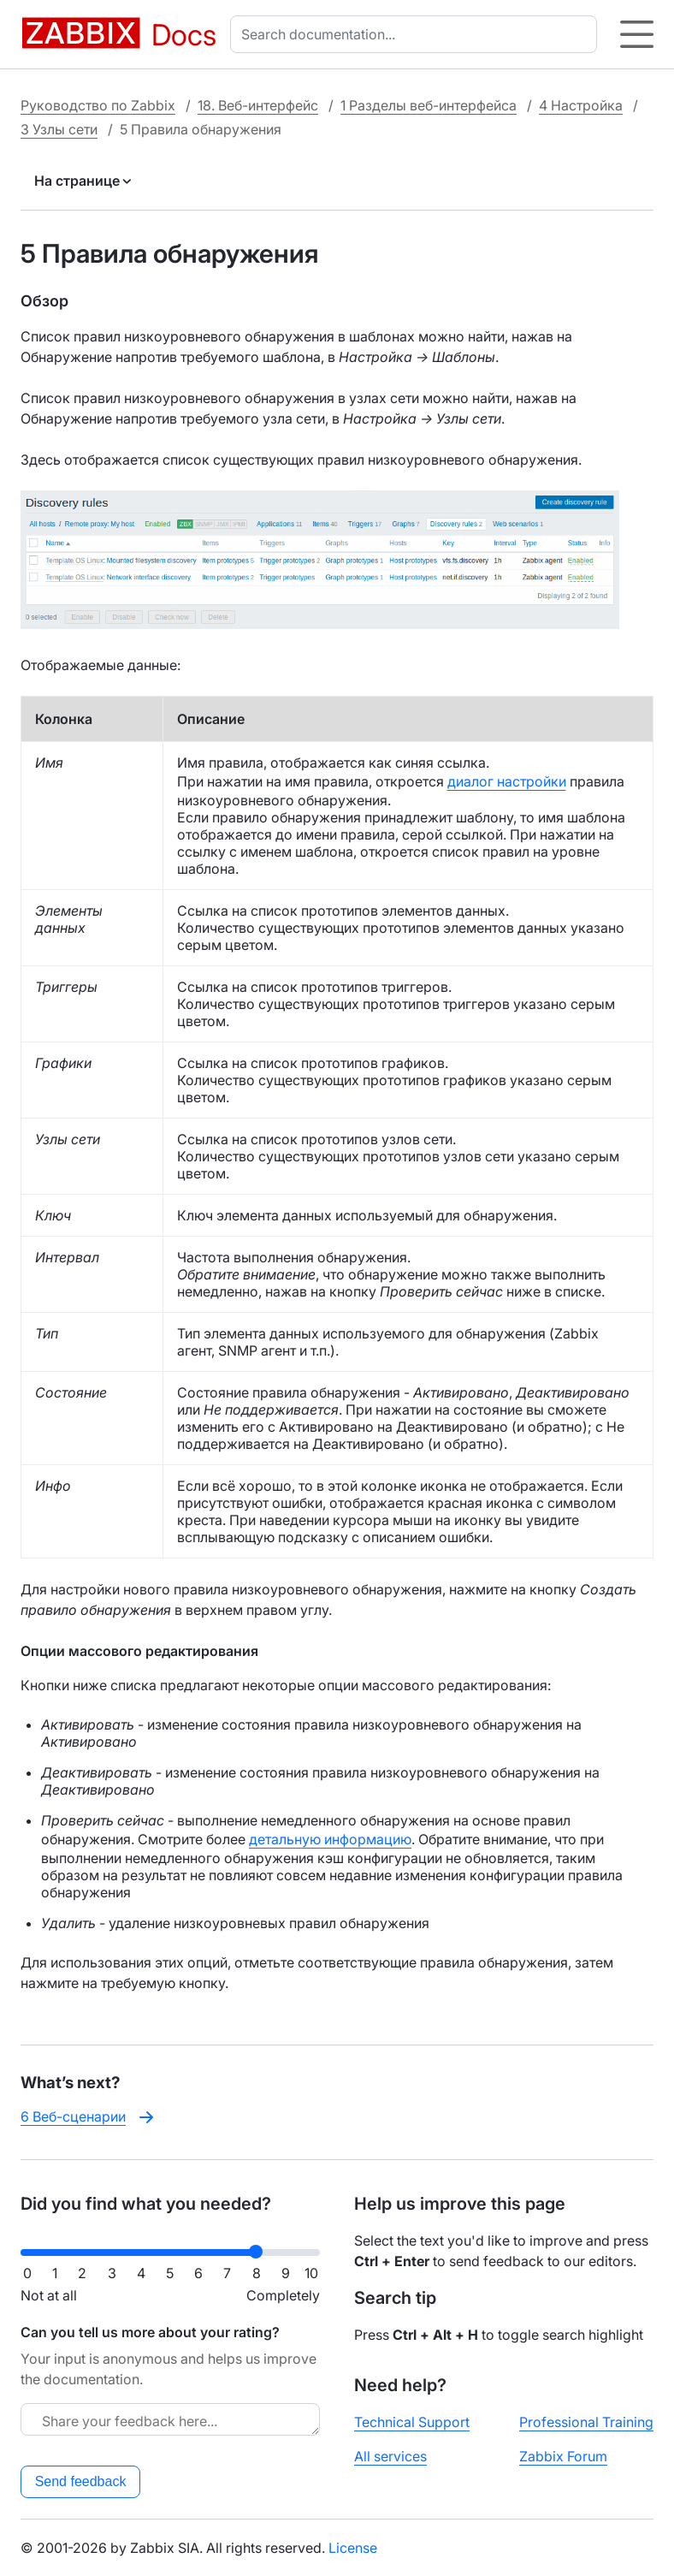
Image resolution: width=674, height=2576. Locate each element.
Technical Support (412, 2422)
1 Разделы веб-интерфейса (428, 105)
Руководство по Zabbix (98, 105)
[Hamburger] (636, 34)
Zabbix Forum (563, 2456)
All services (390, 2456)
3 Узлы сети (59, 129)
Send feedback (81, 2481)
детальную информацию (330, 1839)
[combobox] (417, 34)
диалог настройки (506, 781)
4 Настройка (581, 105)
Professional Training (586, 2422)
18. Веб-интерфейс (258, 105)
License (352, 2547)
